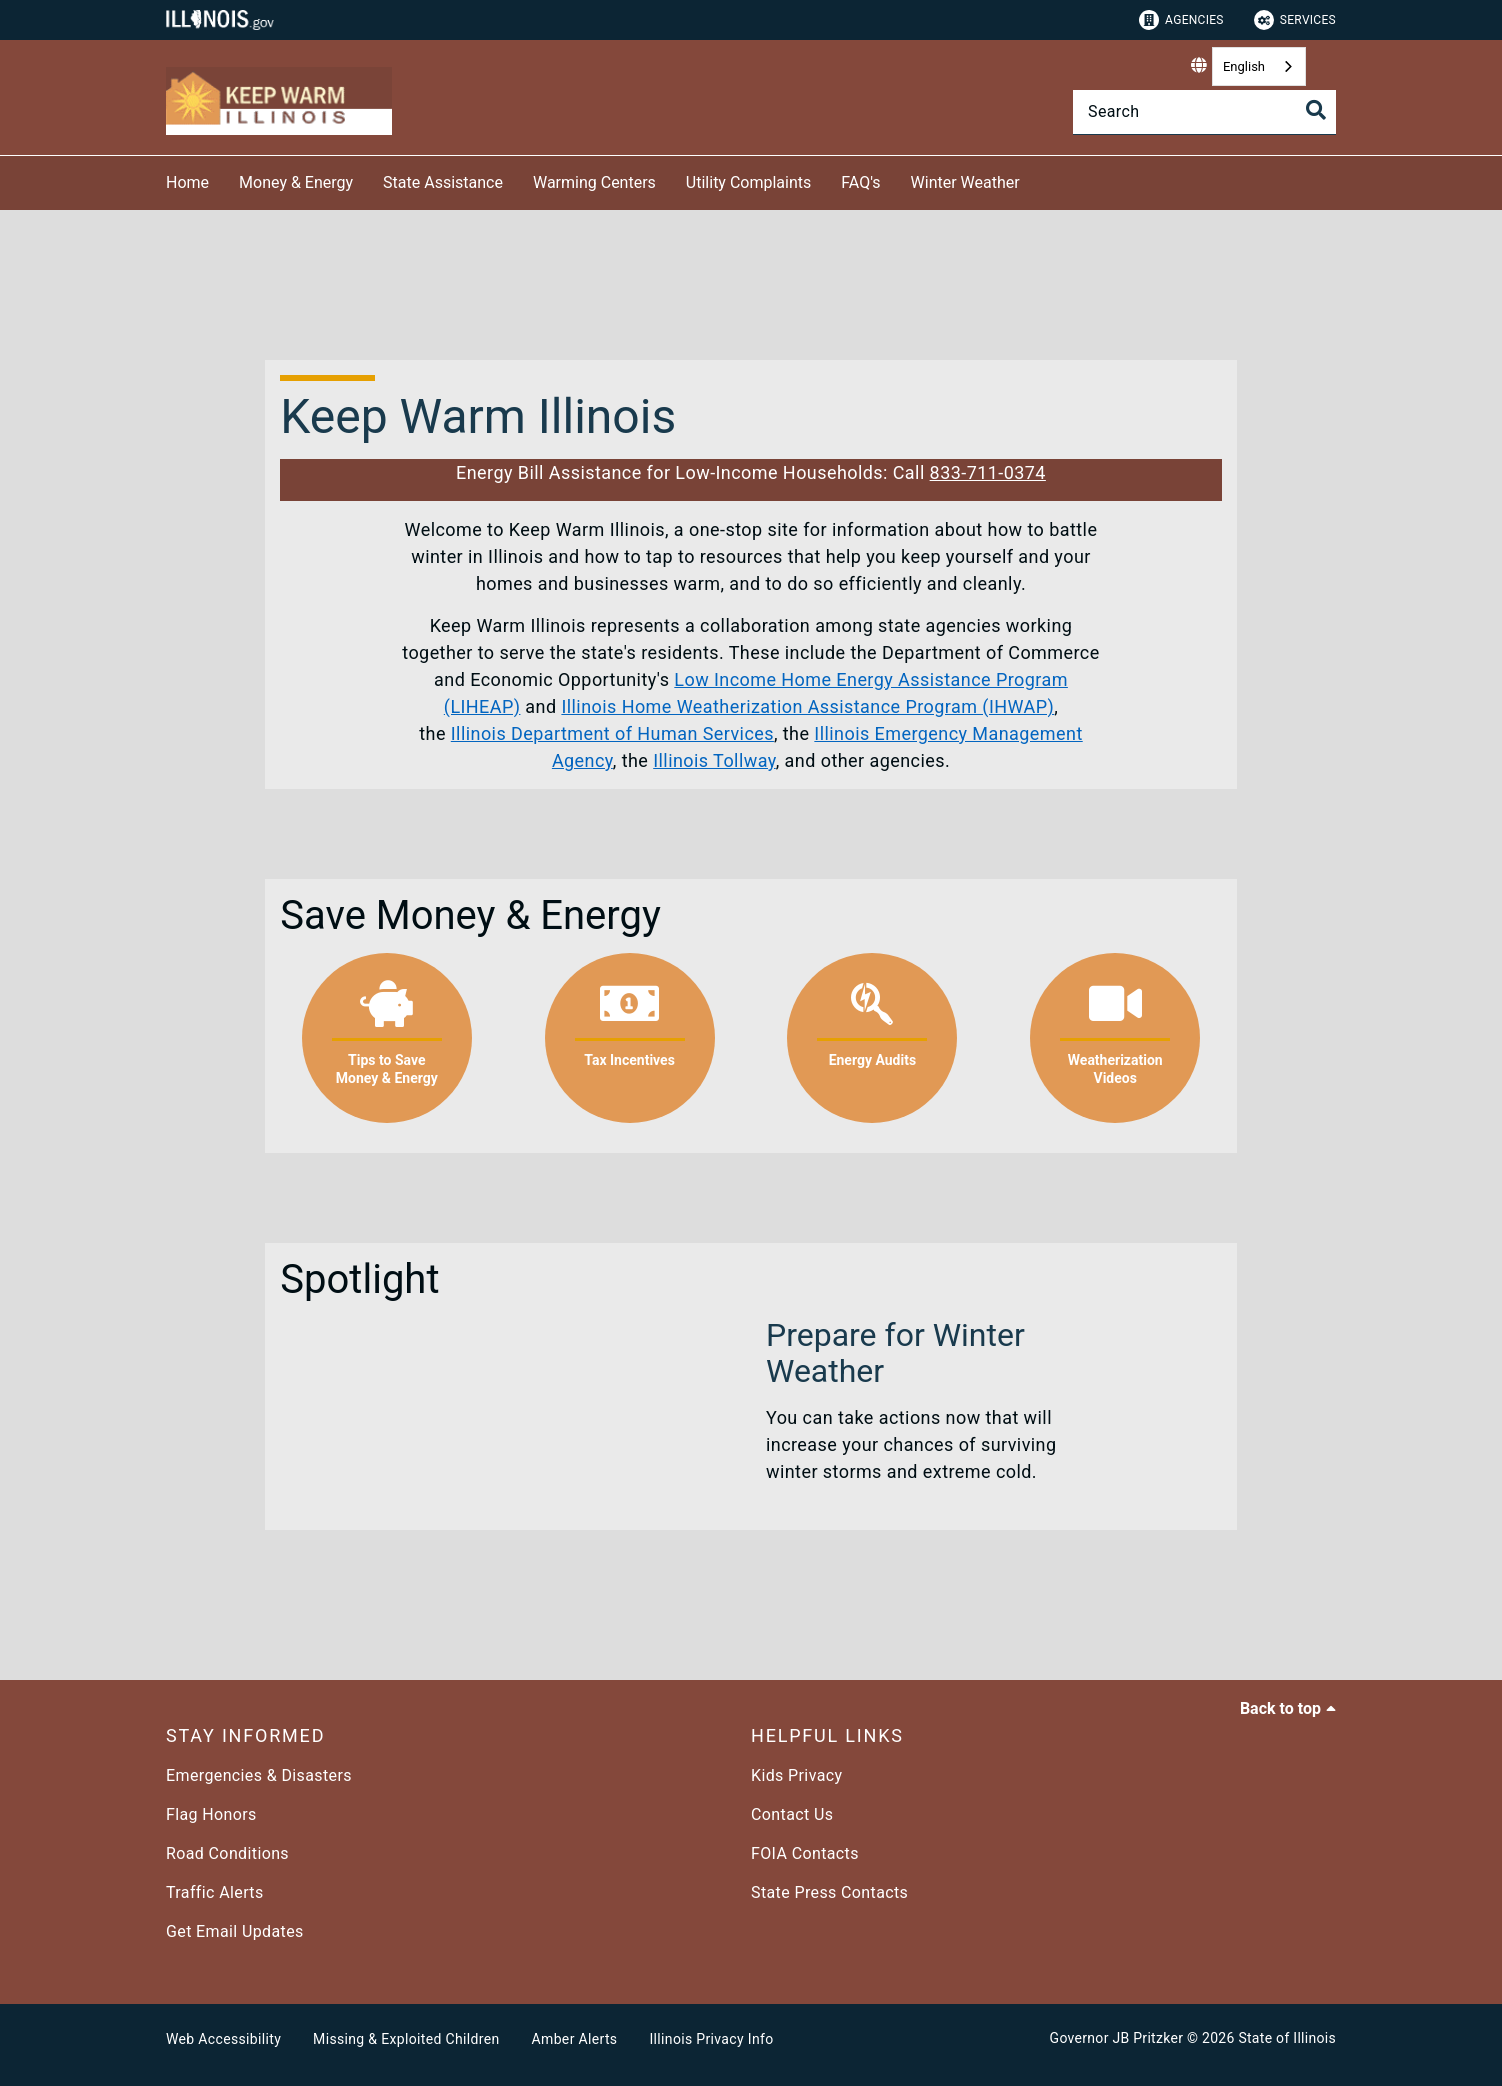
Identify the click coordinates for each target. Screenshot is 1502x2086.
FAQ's (860, 182)
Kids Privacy (796, 1775)
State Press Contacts (829, 1892)
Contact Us (792, 1814)
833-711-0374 (988, 472)
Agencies (1181, 20)
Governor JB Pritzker (1117, 2038)
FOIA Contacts (805, 1853)
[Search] (1204, 112)
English (1244, 66)
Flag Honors (211, 1814)
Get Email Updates (235, 1931)
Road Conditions (227, 1853)
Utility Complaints (748, 182)
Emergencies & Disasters (259, 1775)
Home (187, 182)
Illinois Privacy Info (711, 2039)
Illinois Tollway (714, 760)
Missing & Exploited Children (406, 2039)
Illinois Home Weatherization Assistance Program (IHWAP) (807, 706)
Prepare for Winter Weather (895, 1353)
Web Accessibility (223, 2039)
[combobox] (1259, 66)
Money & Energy (296, 182)
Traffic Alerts (215, 1892)
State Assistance (443, 182)
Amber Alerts (575, 2039)
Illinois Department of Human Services (612, 733)
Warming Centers (594, 182)
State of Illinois (1287, 2038)
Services (1295, 20)
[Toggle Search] (1316, 110)
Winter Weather (965, 182)
